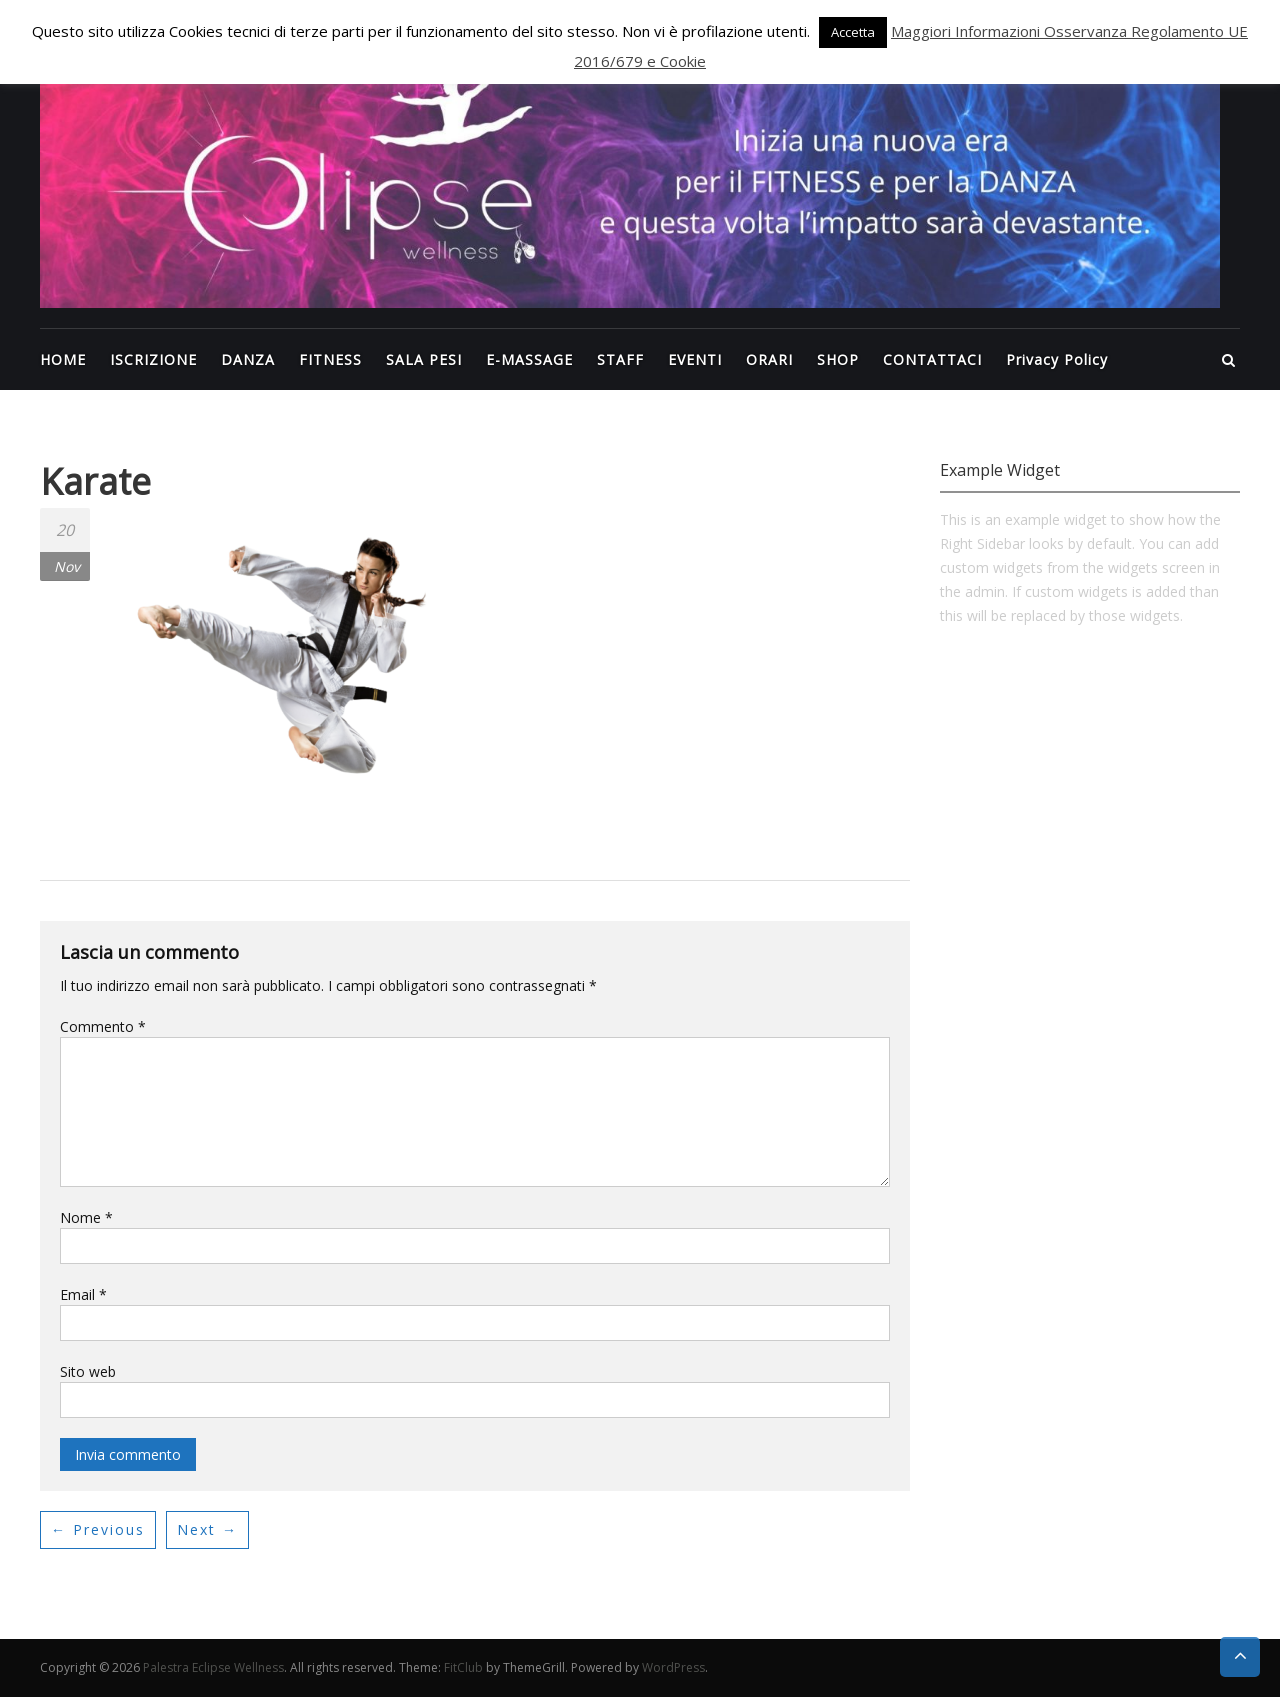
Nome (86, 1217)
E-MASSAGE (529, 359)
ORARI (769, 359)
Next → (207, 1529)
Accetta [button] (853, 32)
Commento (103, 1026)
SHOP (838, 359)
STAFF (620, 359)
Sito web (88, 1371)
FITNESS (330, 359)
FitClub (463, 1667)
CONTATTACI (932, 359)
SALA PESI (424, 359)
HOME (63, 359)
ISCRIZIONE (153, 359)
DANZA (248, 359)
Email (83, 1294)
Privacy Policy (1057, 359)
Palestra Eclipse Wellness (213, 1667)
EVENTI (695, 359)
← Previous (98, 1529)
